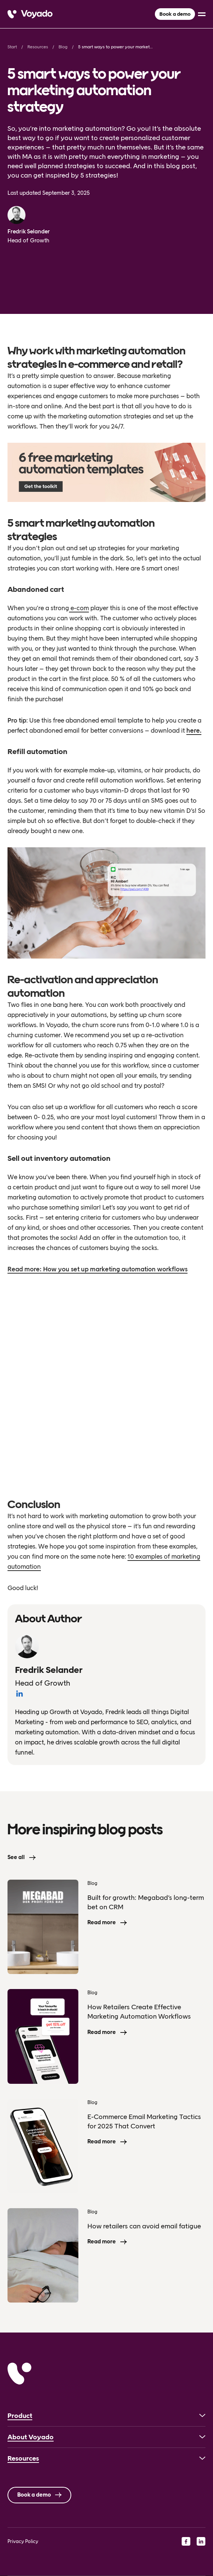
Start (12, 46)
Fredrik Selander (29, 231)
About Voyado (31, 2437)
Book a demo (174, 14)
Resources (37, 46)
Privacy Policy (23, 2541)
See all (16, 1857)
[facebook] (186, 2541)
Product (20, 2416)
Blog (63, 46)
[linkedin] (201, 2541)
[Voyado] (30, 14)
